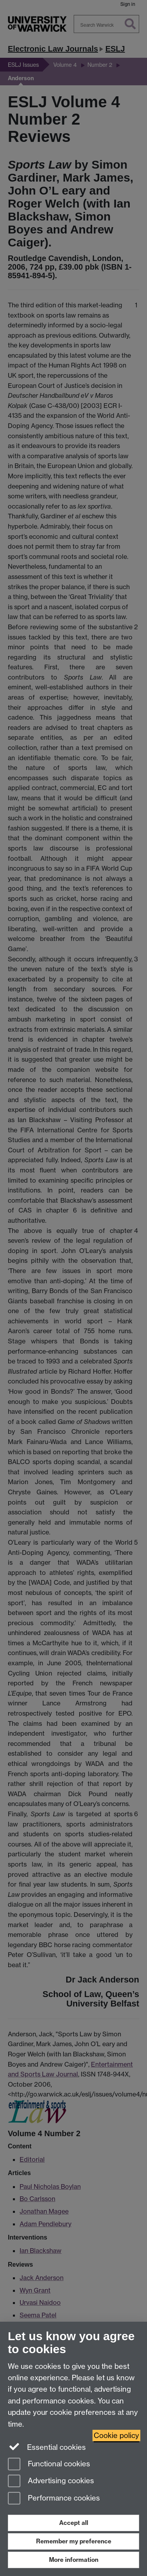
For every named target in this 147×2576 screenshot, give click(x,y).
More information (73, 2559)
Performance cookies (54, 2498)
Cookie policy (116, 2435)
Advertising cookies (51, 2481)
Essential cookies (47, 2447)
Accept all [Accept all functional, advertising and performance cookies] (73, 2522)
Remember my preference (73, 2541)
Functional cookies (49, 2464)
